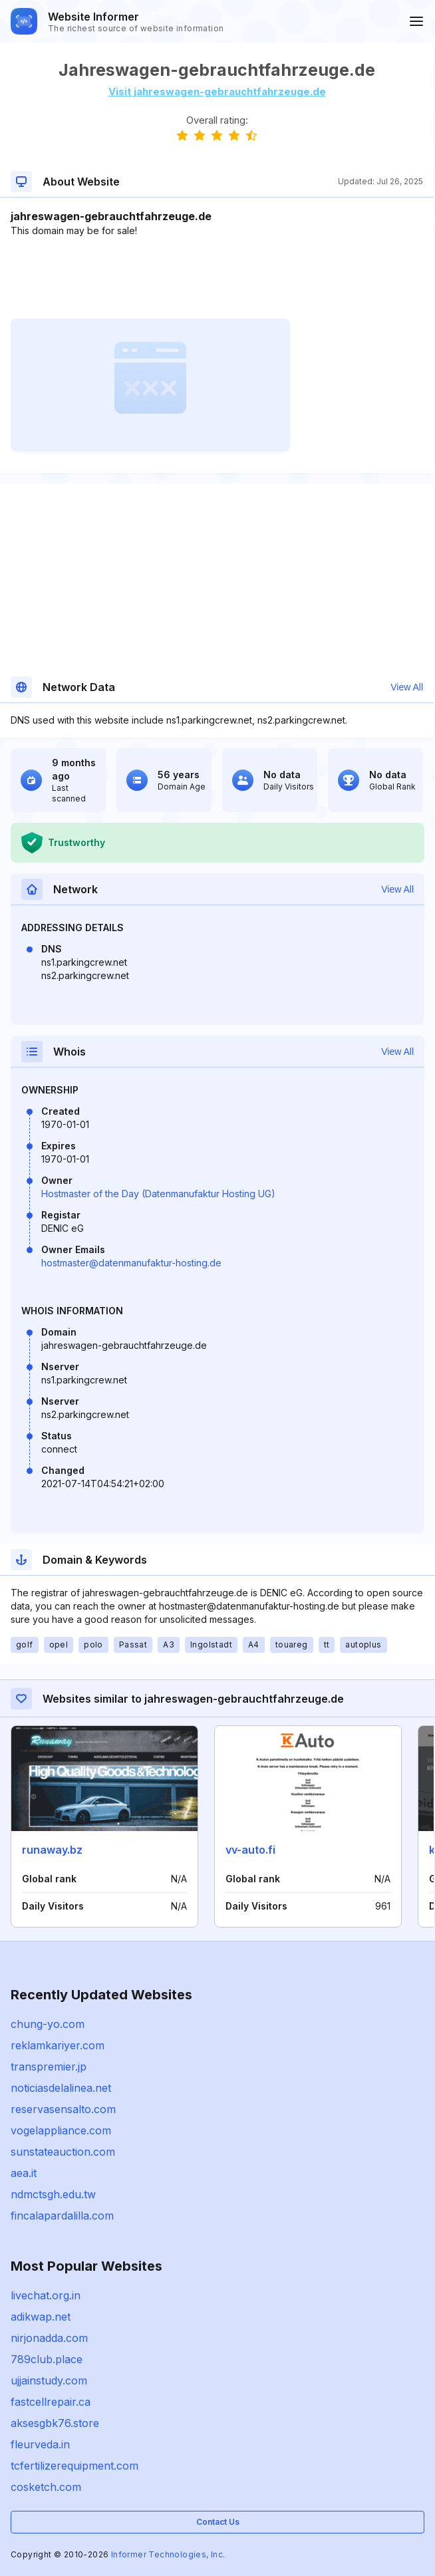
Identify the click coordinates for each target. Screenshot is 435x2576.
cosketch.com (46, 2487)
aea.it (24, 2173)
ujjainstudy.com (49, 2380)
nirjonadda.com (49, 2338)
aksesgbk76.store (55, 2423)
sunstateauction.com (63, 2151)
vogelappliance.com (61, 2130)
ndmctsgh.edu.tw (53, 2194)
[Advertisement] (217, 278)
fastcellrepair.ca (50, 2401)
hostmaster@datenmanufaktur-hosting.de (131, 1262)
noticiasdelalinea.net (61, 2087)
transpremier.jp (48, 2066)
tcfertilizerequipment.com (74, 2465)
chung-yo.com (47, 2024)
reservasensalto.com (63, 2109)
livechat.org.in (45, 2295)
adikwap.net (41, 2316)
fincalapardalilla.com (62, 2215)
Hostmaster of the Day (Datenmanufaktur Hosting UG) (158, 1193)
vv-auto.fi (250, 1849)
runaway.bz (52, 1849)
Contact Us (217, 2522)
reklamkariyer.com (57, 2045)
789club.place (46, 2359)
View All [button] (406, 687)
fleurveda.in (40, 2444)
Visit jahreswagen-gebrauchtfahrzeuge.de (217, 91)
